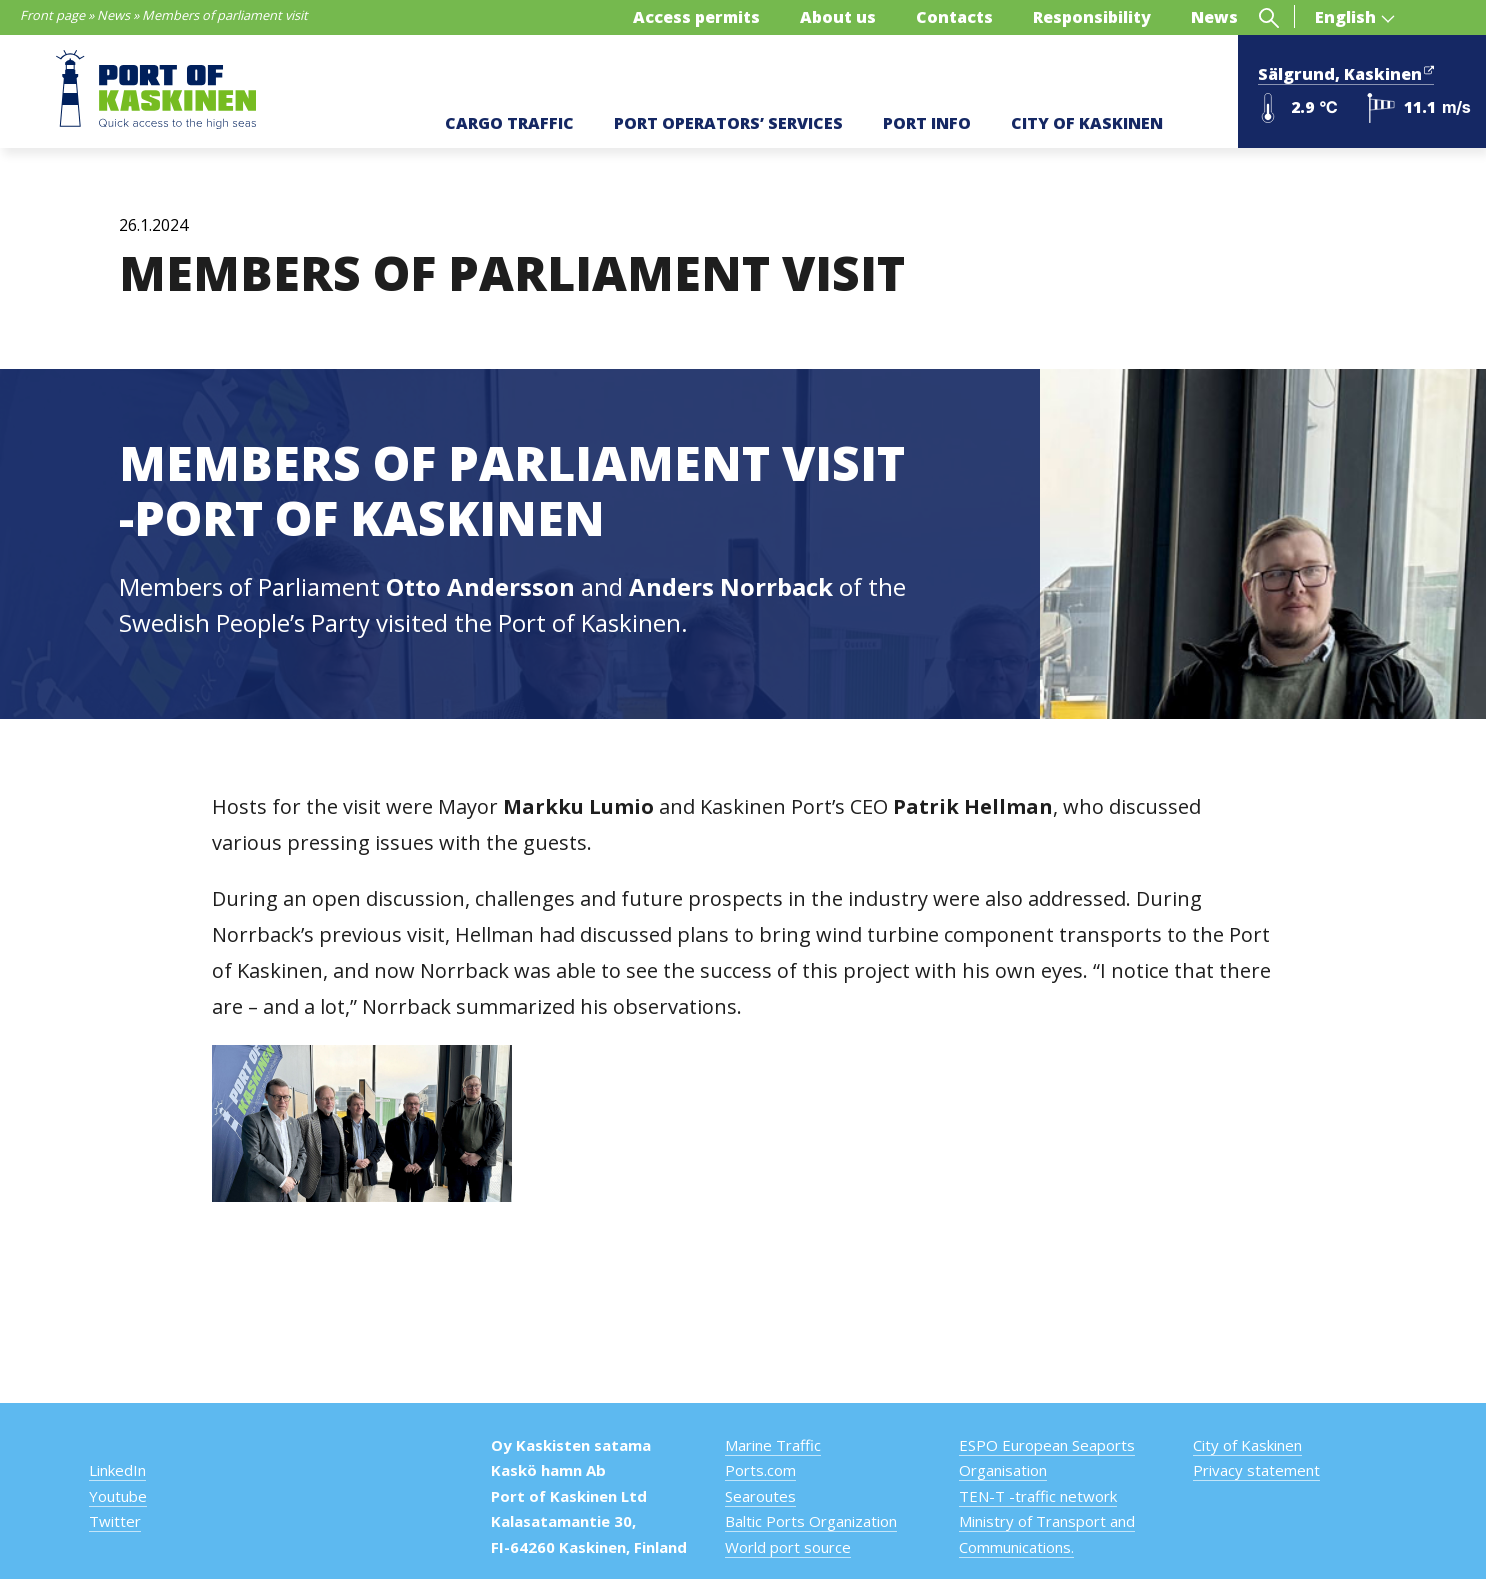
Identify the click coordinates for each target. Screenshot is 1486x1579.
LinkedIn (117, 1470)
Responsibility (1092, 17)
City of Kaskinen (1247, 1445)
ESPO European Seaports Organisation (1047, 1458)
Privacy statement (1256, 1470)
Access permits (696, 17)
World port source (788, 1547)
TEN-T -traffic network (1038, 1496)
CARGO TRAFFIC (509, 123)
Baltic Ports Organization (811, 1521)
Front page (52, 15)
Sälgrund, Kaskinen (1346, 72)
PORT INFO (927, 123)
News (113, 15)
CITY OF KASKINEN (1087, 123)
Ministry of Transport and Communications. (1047, 1534)
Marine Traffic (773, 1445)
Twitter (115, 1521)
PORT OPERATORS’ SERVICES (728, 123)
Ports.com (760, 1470)
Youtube (118, 1496)
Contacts (954, 17)
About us (838, 17)
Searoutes (760, 1496)
